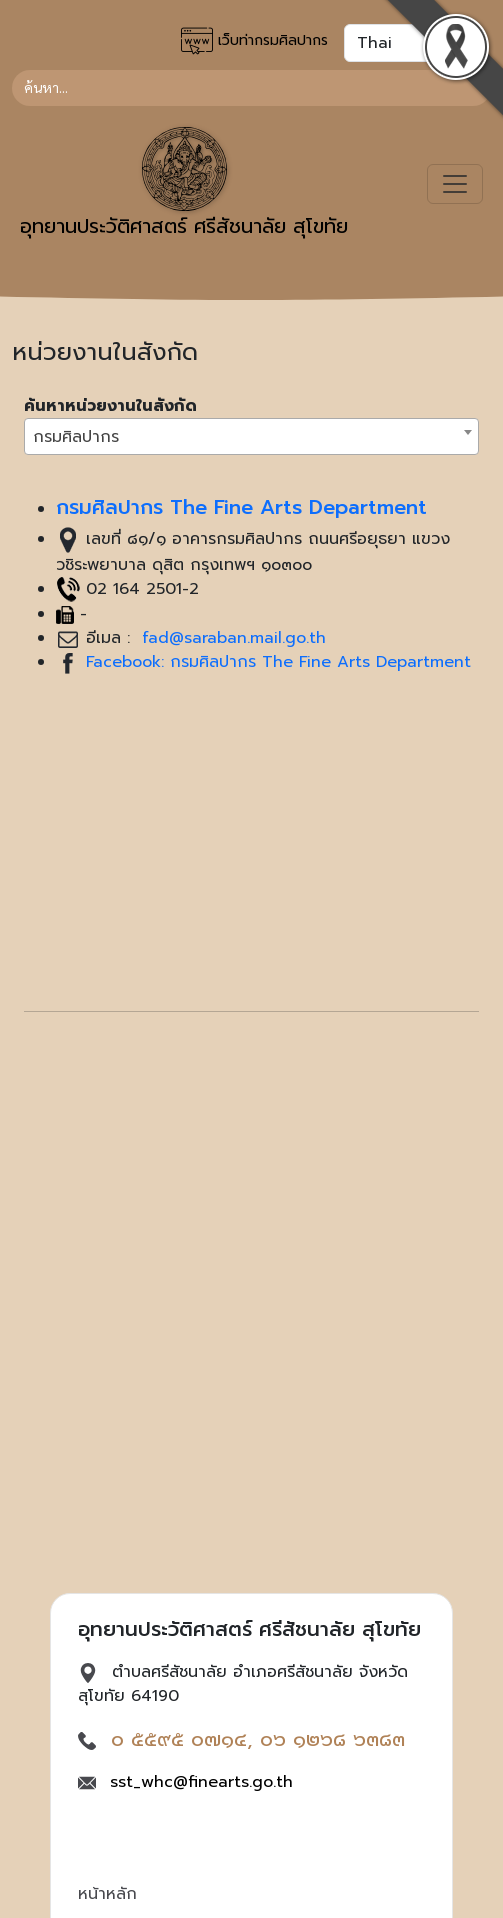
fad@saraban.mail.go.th (231, 638)
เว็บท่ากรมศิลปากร (254, 41)
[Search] (251, 88)
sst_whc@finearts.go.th (201, 1782)
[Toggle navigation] (455, 184)
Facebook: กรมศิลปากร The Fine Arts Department (278, 662)
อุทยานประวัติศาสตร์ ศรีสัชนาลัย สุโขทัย (184, 184)
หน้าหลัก (107, 1894)
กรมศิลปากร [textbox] (76, 437)
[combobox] (251, 436)
